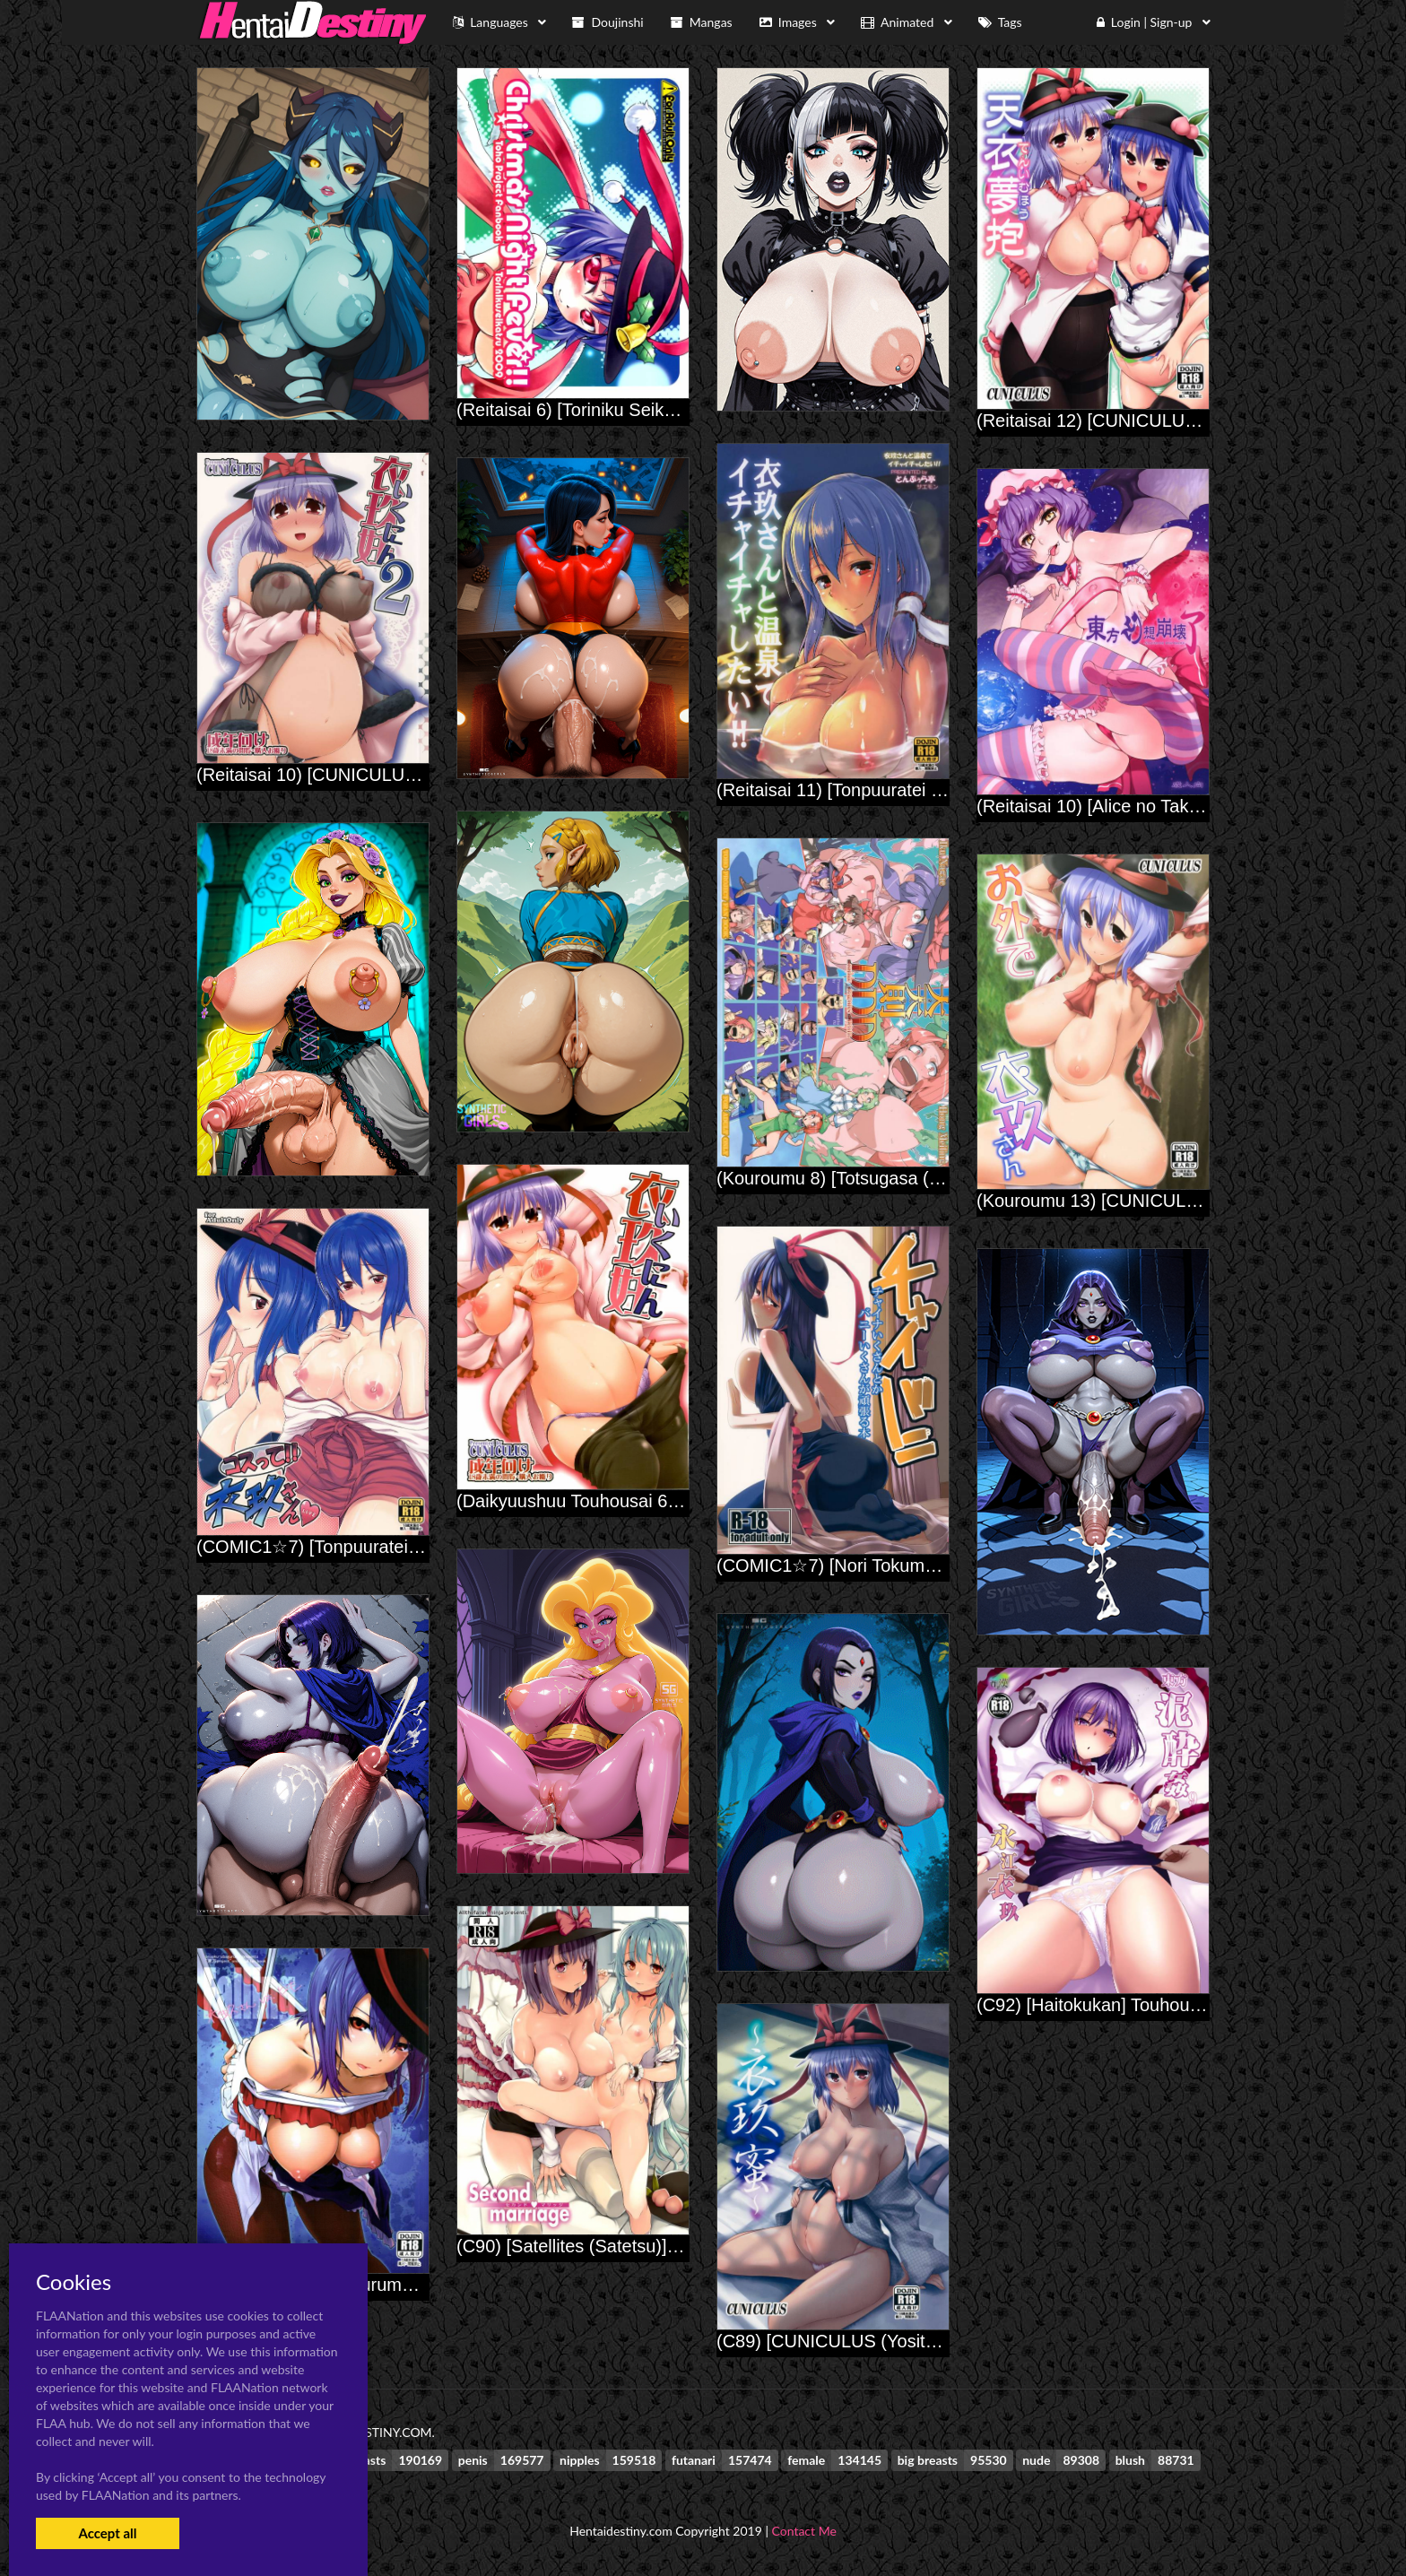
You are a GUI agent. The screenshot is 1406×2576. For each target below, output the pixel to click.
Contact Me (804, 2530)
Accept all (107, 2533)
